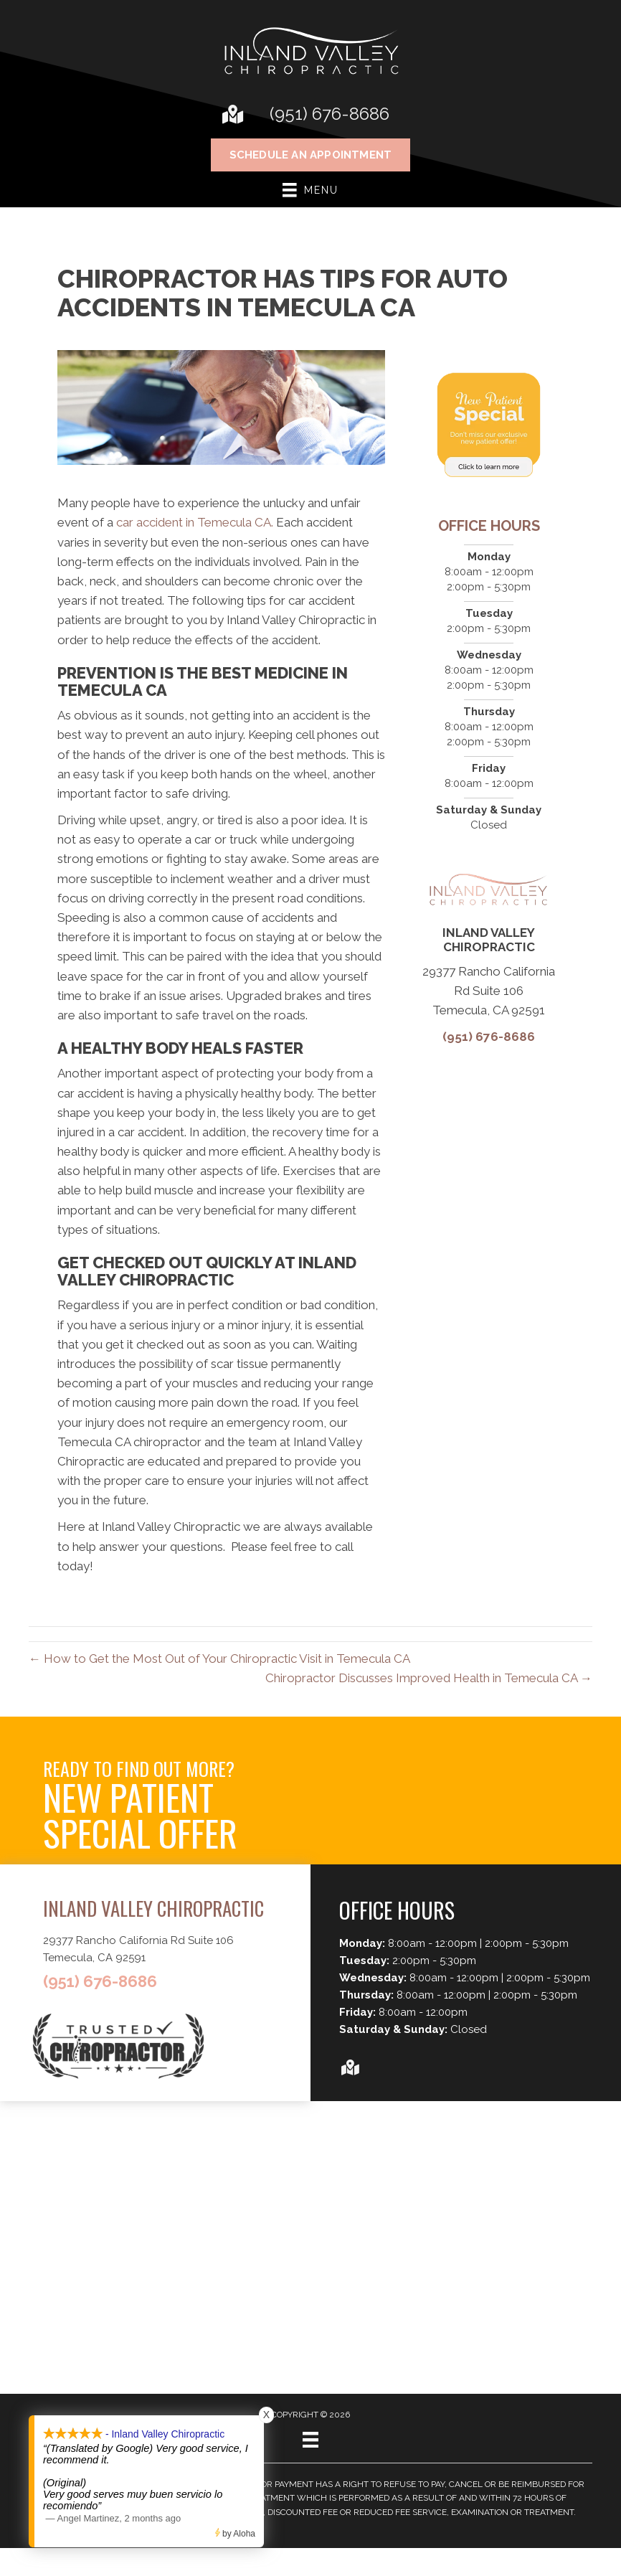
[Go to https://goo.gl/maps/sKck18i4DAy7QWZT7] (231, 116)
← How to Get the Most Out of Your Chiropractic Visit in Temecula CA (219, 1658)
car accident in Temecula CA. (194, 522)
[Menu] (310, 2440)
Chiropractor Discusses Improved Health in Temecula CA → (428, 1678)
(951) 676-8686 (329, 113)
